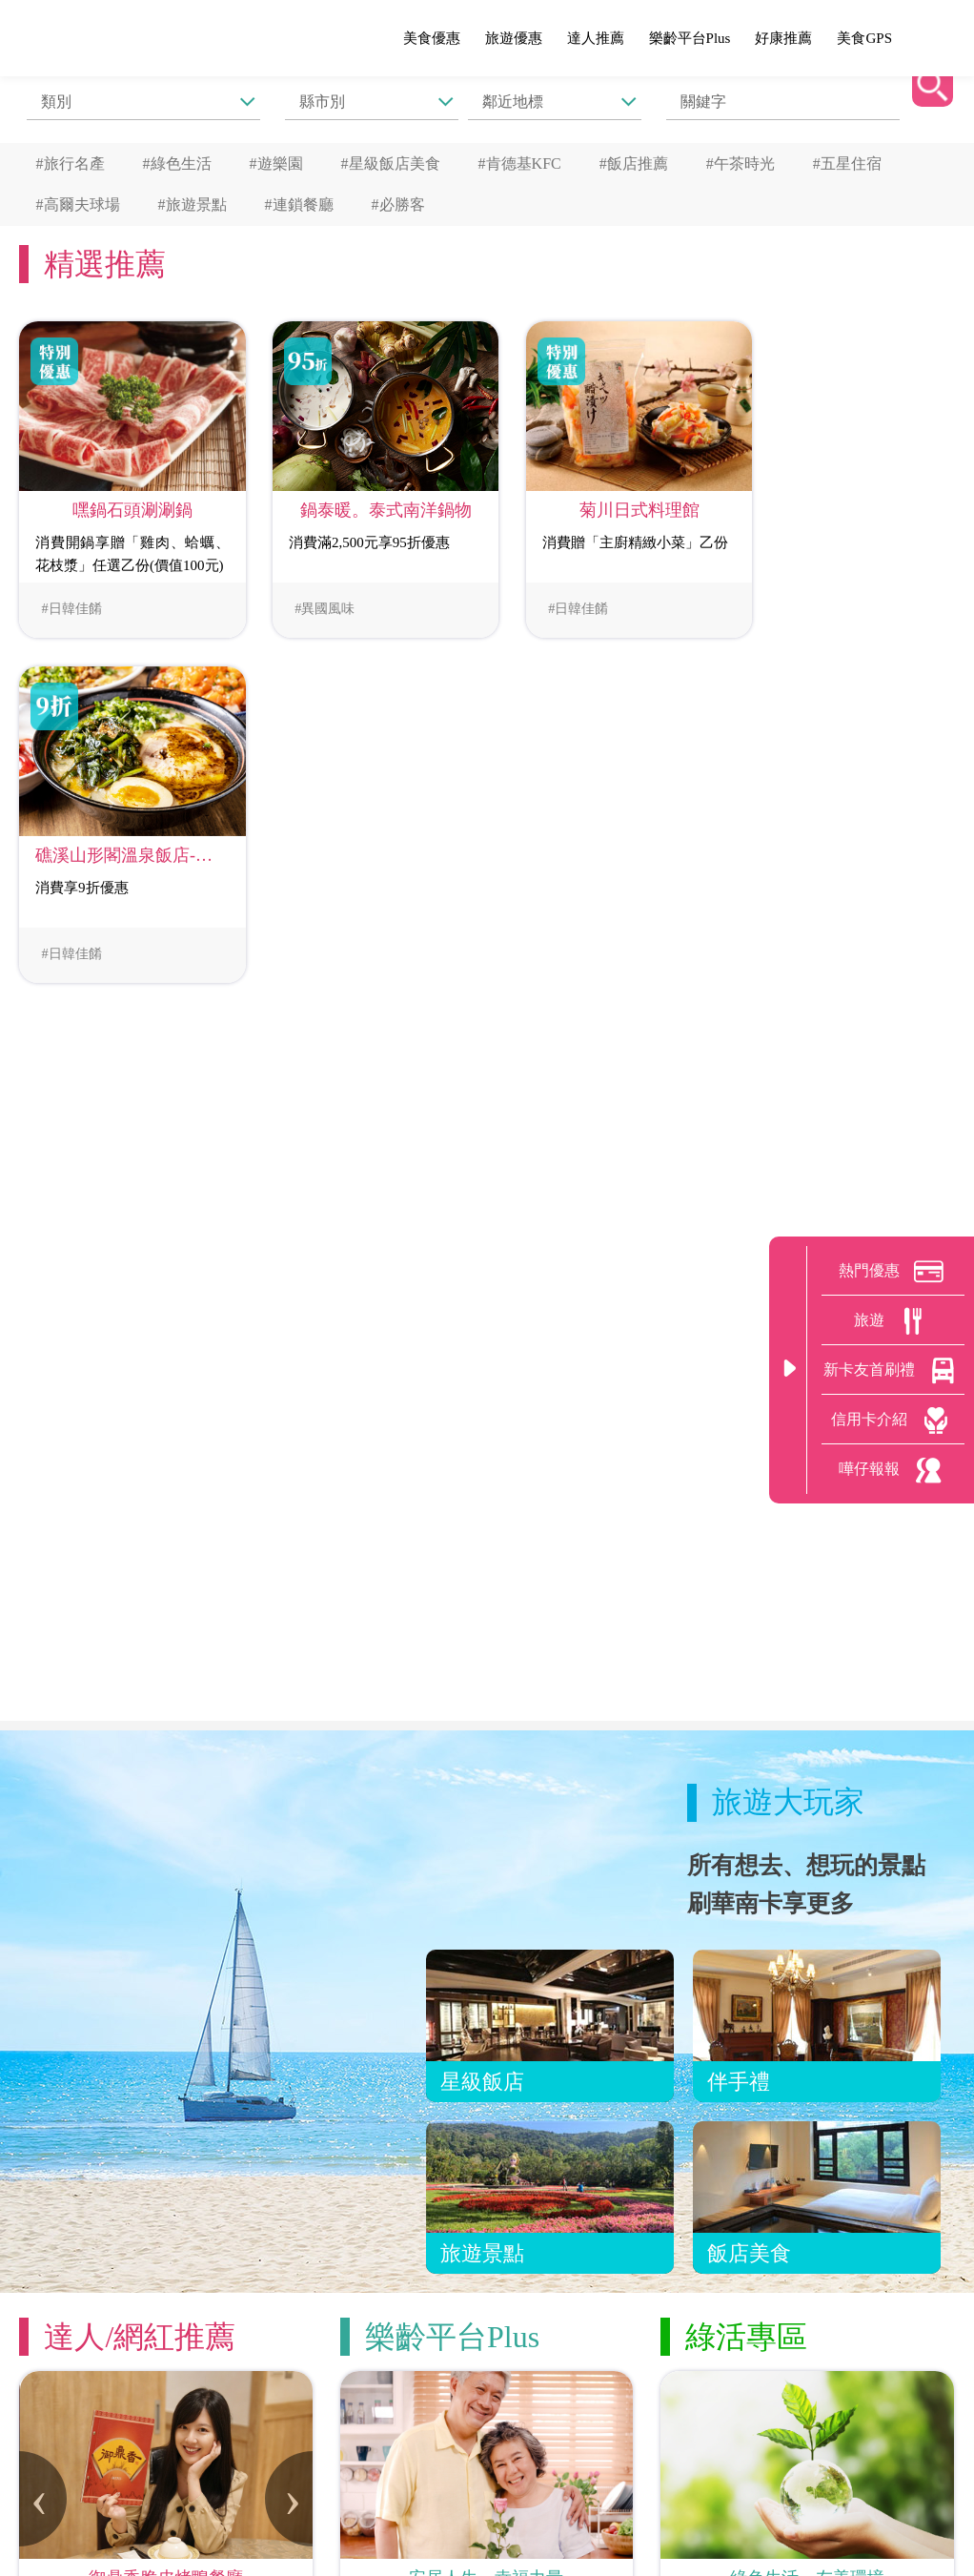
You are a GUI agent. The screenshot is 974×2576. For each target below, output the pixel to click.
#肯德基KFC (519, 161)
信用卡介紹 (893, 1420)
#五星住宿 (847, 161)
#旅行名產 (70, 161)
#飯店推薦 (633, 161)
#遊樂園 (276, 161)
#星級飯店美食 (390, 161)
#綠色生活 (177, 161)
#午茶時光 (740, 161)
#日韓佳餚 (68, 598)
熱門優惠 (893, 1272)
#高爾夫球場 (78, 200)
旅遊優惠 (513, 38)
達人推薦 (595, 38)
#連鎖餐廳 (299, 200)
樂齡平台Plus (690, 38)
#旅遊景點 (192, 200)
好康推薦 (783, 38)
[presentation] (43, 2124)
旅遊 (893, 1321)
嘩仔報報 (893, 1470)
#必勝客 (398, 200)
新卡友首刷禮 (893, 1371)
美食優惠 (431, 38)
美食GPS (864, 38)
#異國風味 (308, 598)
